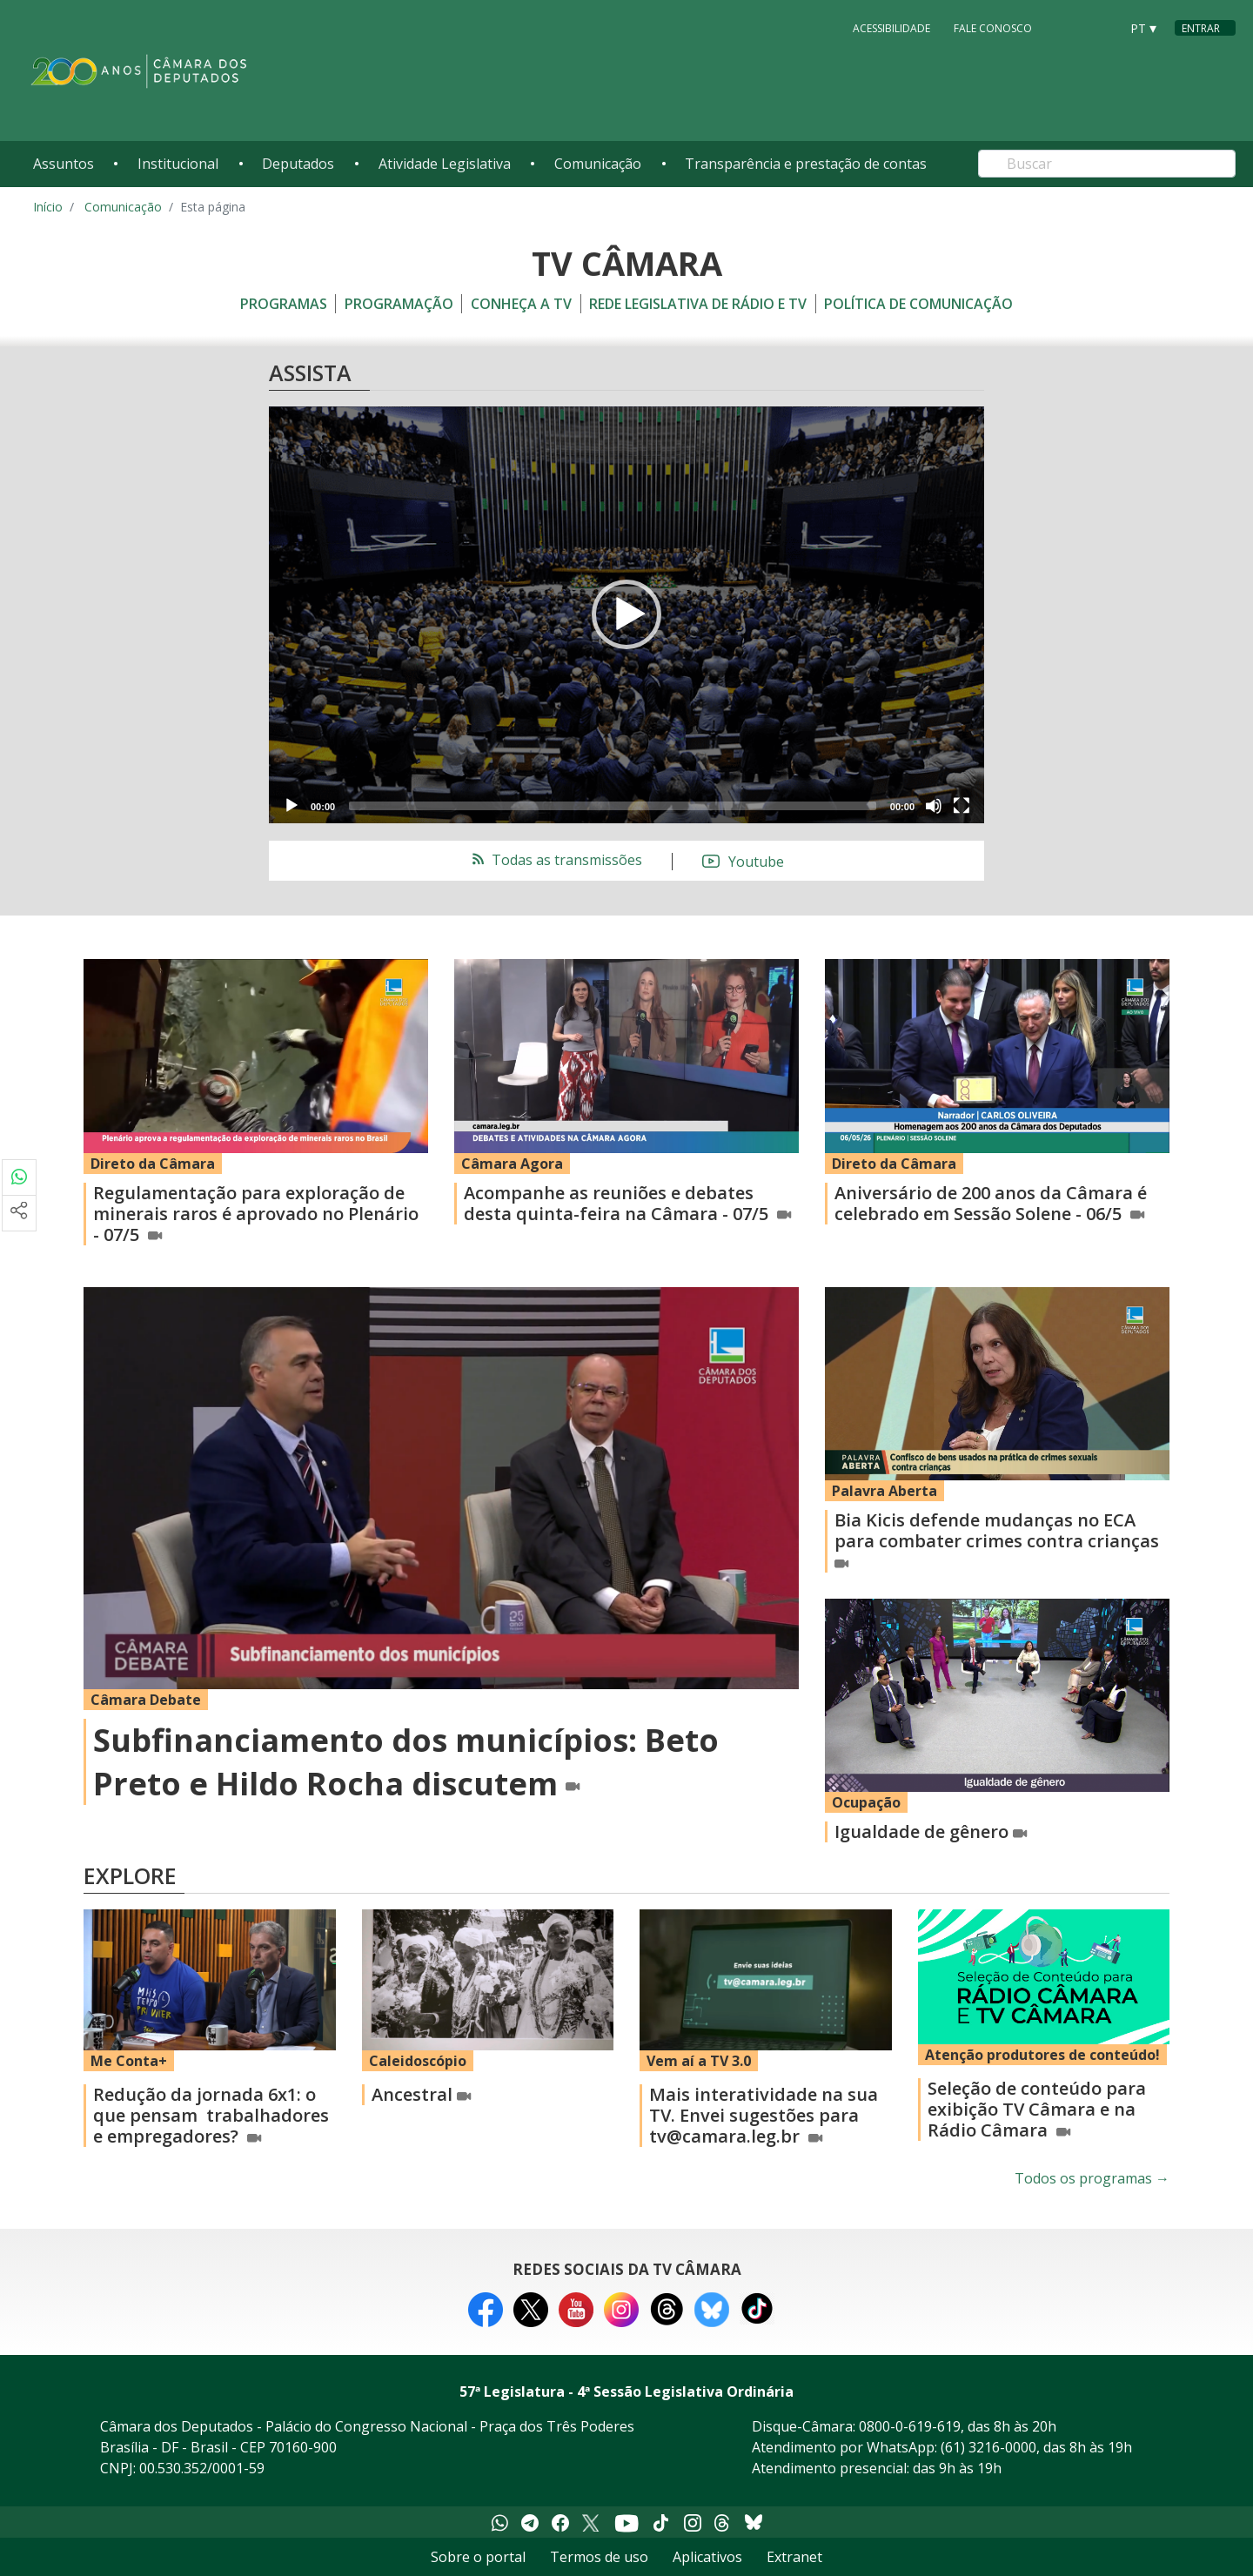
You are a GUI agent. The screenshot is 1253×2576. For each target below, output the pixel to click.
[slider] (612, 806)
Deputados (298, 163)
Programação (399, 303)
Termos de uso (599, 2556)
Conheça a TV (521, 303)
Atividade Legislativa (445, 163)
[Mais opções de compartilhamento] (19, 1213)
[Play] (291, 806)
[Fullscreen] (961, 806)
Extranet (794, 2556)
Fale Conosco (993, 27)
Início (48, 206)
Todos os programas (1092, 2178)
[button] (626, 614)
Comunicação (597, 163)
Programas (283, 303)
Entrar (1201, 28)
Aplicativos (707, 2556)
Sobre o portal (478, 2556)
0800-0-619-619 (910, 2426)
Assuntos (63, 163)
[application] (626, 614)
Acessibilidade (891, 27)
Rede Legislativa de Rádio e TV (698, 303)
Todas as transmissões (555, 859)
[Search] (1107, 164)
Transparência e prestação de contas (806, 163)
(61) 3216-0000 (988, 2447)
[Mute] (933, 806)
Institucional (177, 163)
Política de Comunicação (918, 303)
